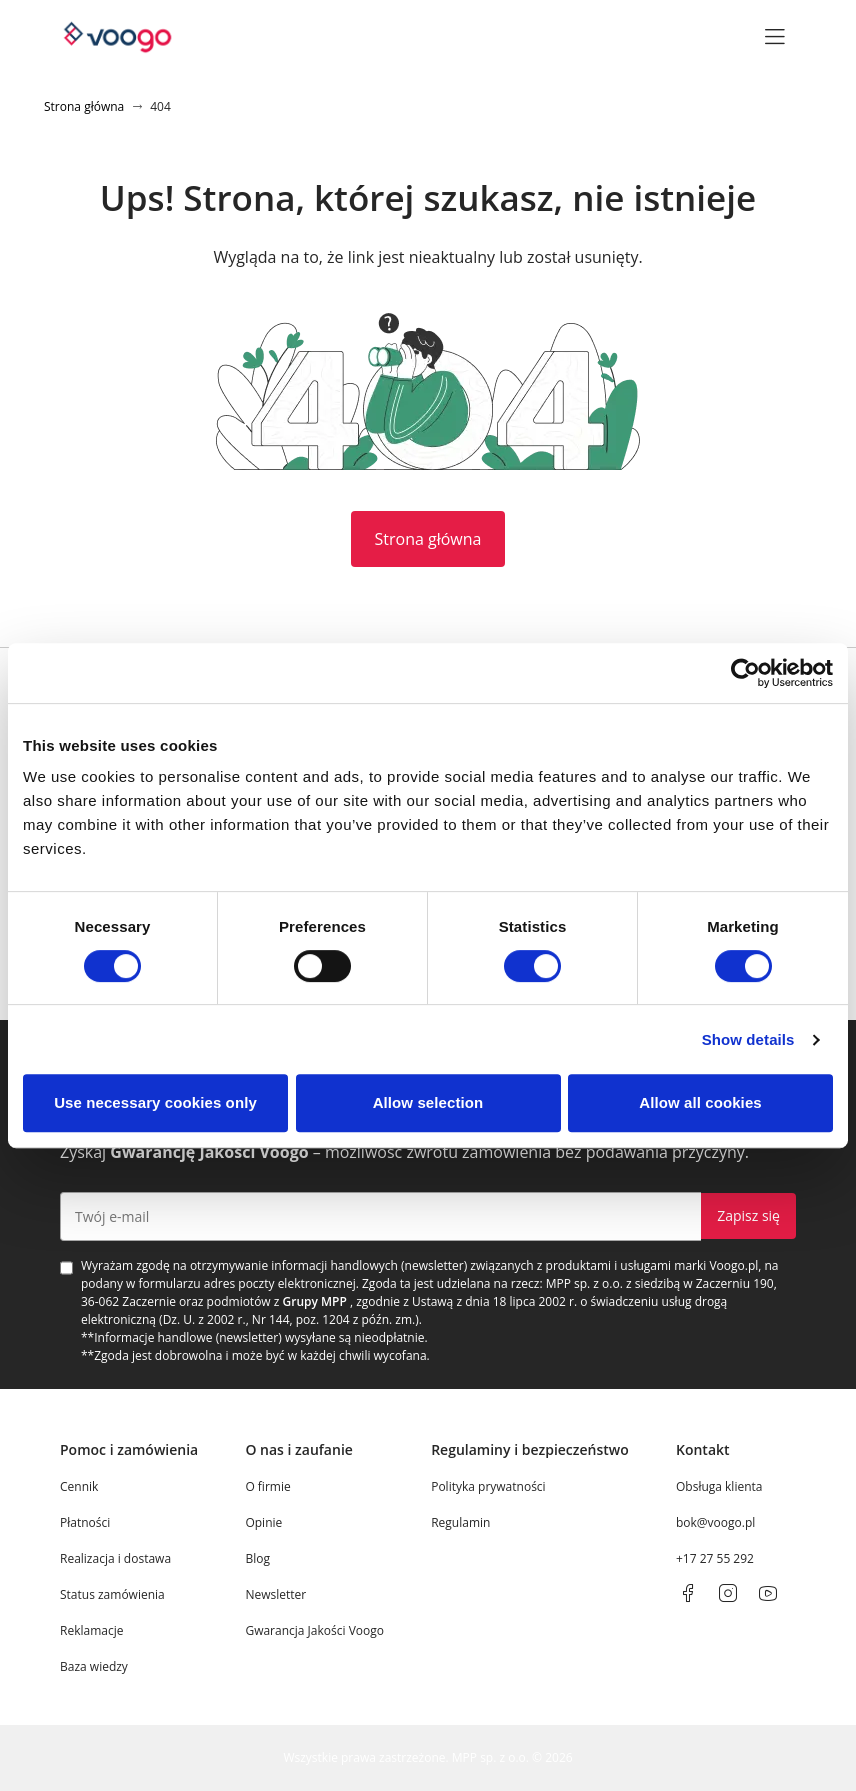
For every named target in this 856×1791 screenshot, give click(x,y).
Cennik (79, 1486)
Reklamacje (91, 1630)
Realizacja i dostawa (115, 1558)
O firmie (267, 1486)
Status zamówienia (112, 1594)
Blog (257, 1558)
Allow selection (428, 1102)
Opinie (263, 1522)
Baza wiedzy (94, 1666)
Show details (748, 1039)
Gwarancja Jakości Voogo (314, 1630)
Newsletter (275, 1594)
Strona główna (428, 539)
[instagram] (728, 1593)
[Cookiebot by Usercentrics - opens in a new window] (745, 673)
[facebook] (688, 1593)
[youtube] (768, 1593)
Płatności (85, 1522)
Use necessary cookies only (155, 1102)
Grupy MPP (315, 1301)
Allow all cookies (700, 1102)
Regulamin (460, 1522)
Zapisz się (748, 1215)
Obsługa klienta (719, 1486)
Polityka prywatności (488, 1486)
